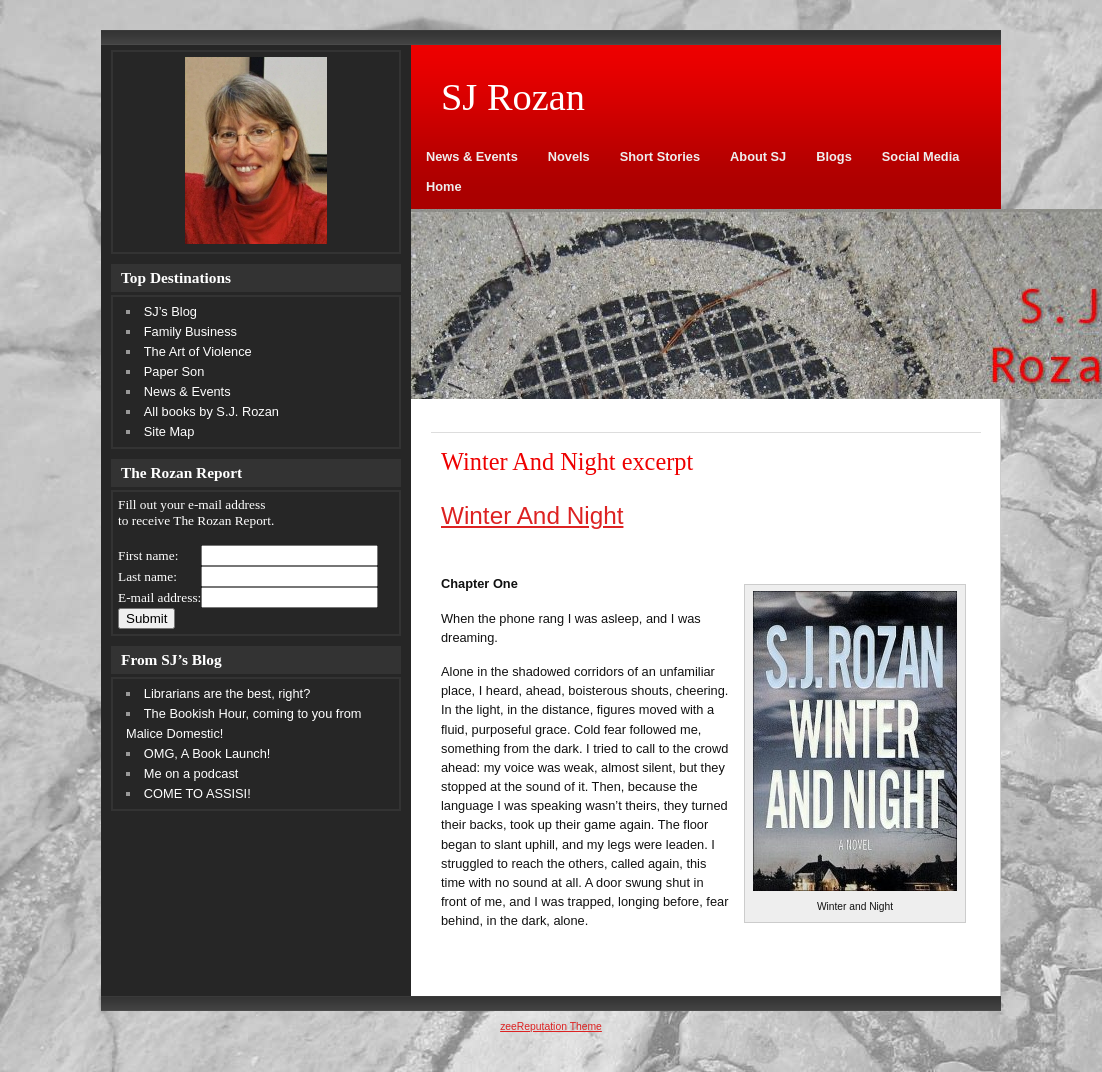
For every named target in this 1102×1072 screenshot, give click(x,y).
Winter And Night (532, 515)
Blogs (834, 156)
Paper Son (174, 371)
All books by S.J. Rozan (211, 411)
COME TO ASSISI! (197, 793)
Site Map (169, 431)
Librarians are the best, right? (227, 693)
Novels (569, 156)
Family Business (190, 331)
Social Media (921, 156)
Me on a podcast (191, 773)
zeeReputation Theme (551, 1026)
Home (444, 186)
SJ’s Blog (170, 311)
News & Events (472, 156)
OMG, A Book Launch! (207, 753)
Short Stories (660, 156)
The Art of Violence (198, 351)
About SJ (758, 156)
